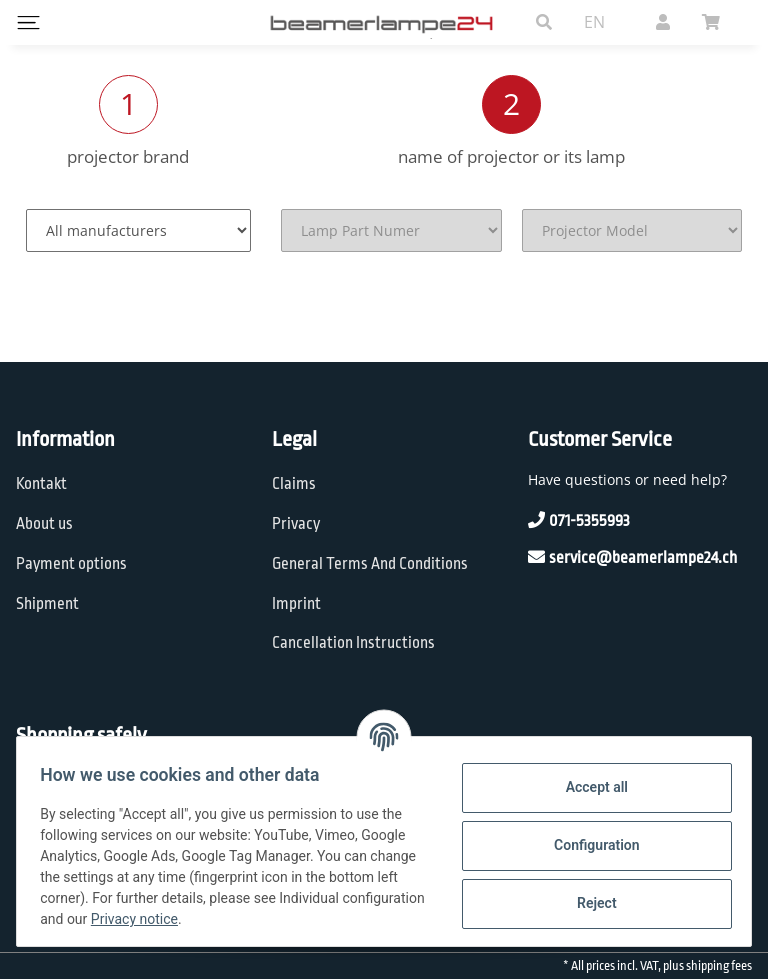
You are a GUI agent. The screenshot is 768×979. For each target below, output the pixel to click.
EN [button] (594, 22)
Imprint (296, 604)
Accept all (588, 787)
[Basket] (719, 22)
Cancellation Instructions (353, 643)
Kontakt (41, 484)
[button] (544, 22)
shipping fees (719, 966)
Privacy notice (291, 919)
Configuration (587, 845)
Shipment (47, 604)
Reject (588, 903)
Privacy (296, 524)
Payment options (71, 564)
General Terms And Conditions (370, 564)
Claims (294, 484)
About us (44, 524)
